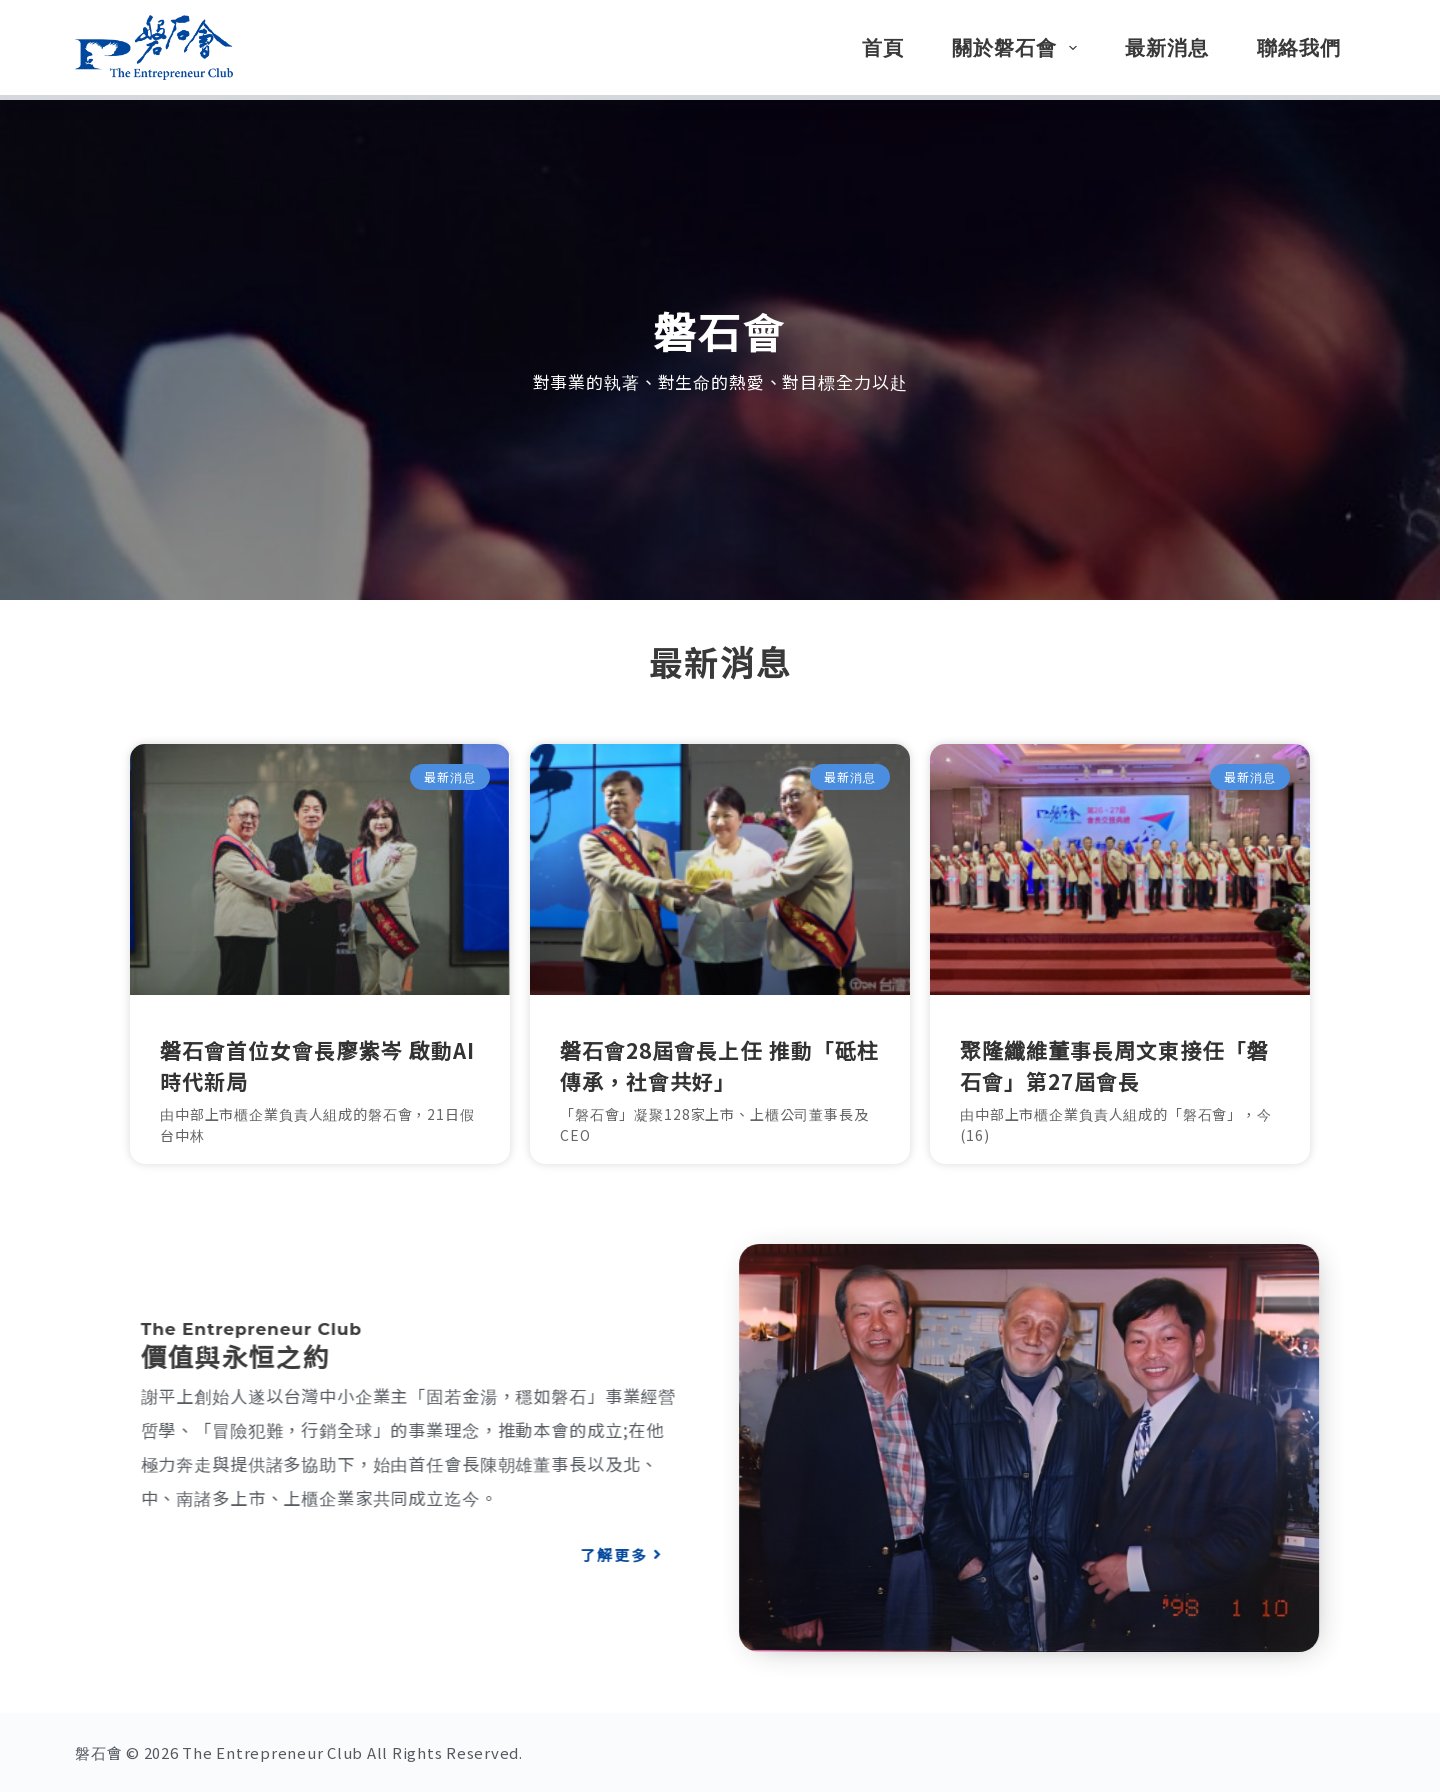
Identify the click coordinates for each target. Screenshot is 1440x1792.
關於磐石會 (1018, 48)
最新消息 (1167, 48)
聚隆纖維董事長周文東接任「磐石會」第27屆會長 (1114, 1066)
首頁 (883, 48)
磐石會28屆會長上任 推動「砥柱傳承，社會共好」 (719, 1066)
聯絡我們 (1299, 48)
